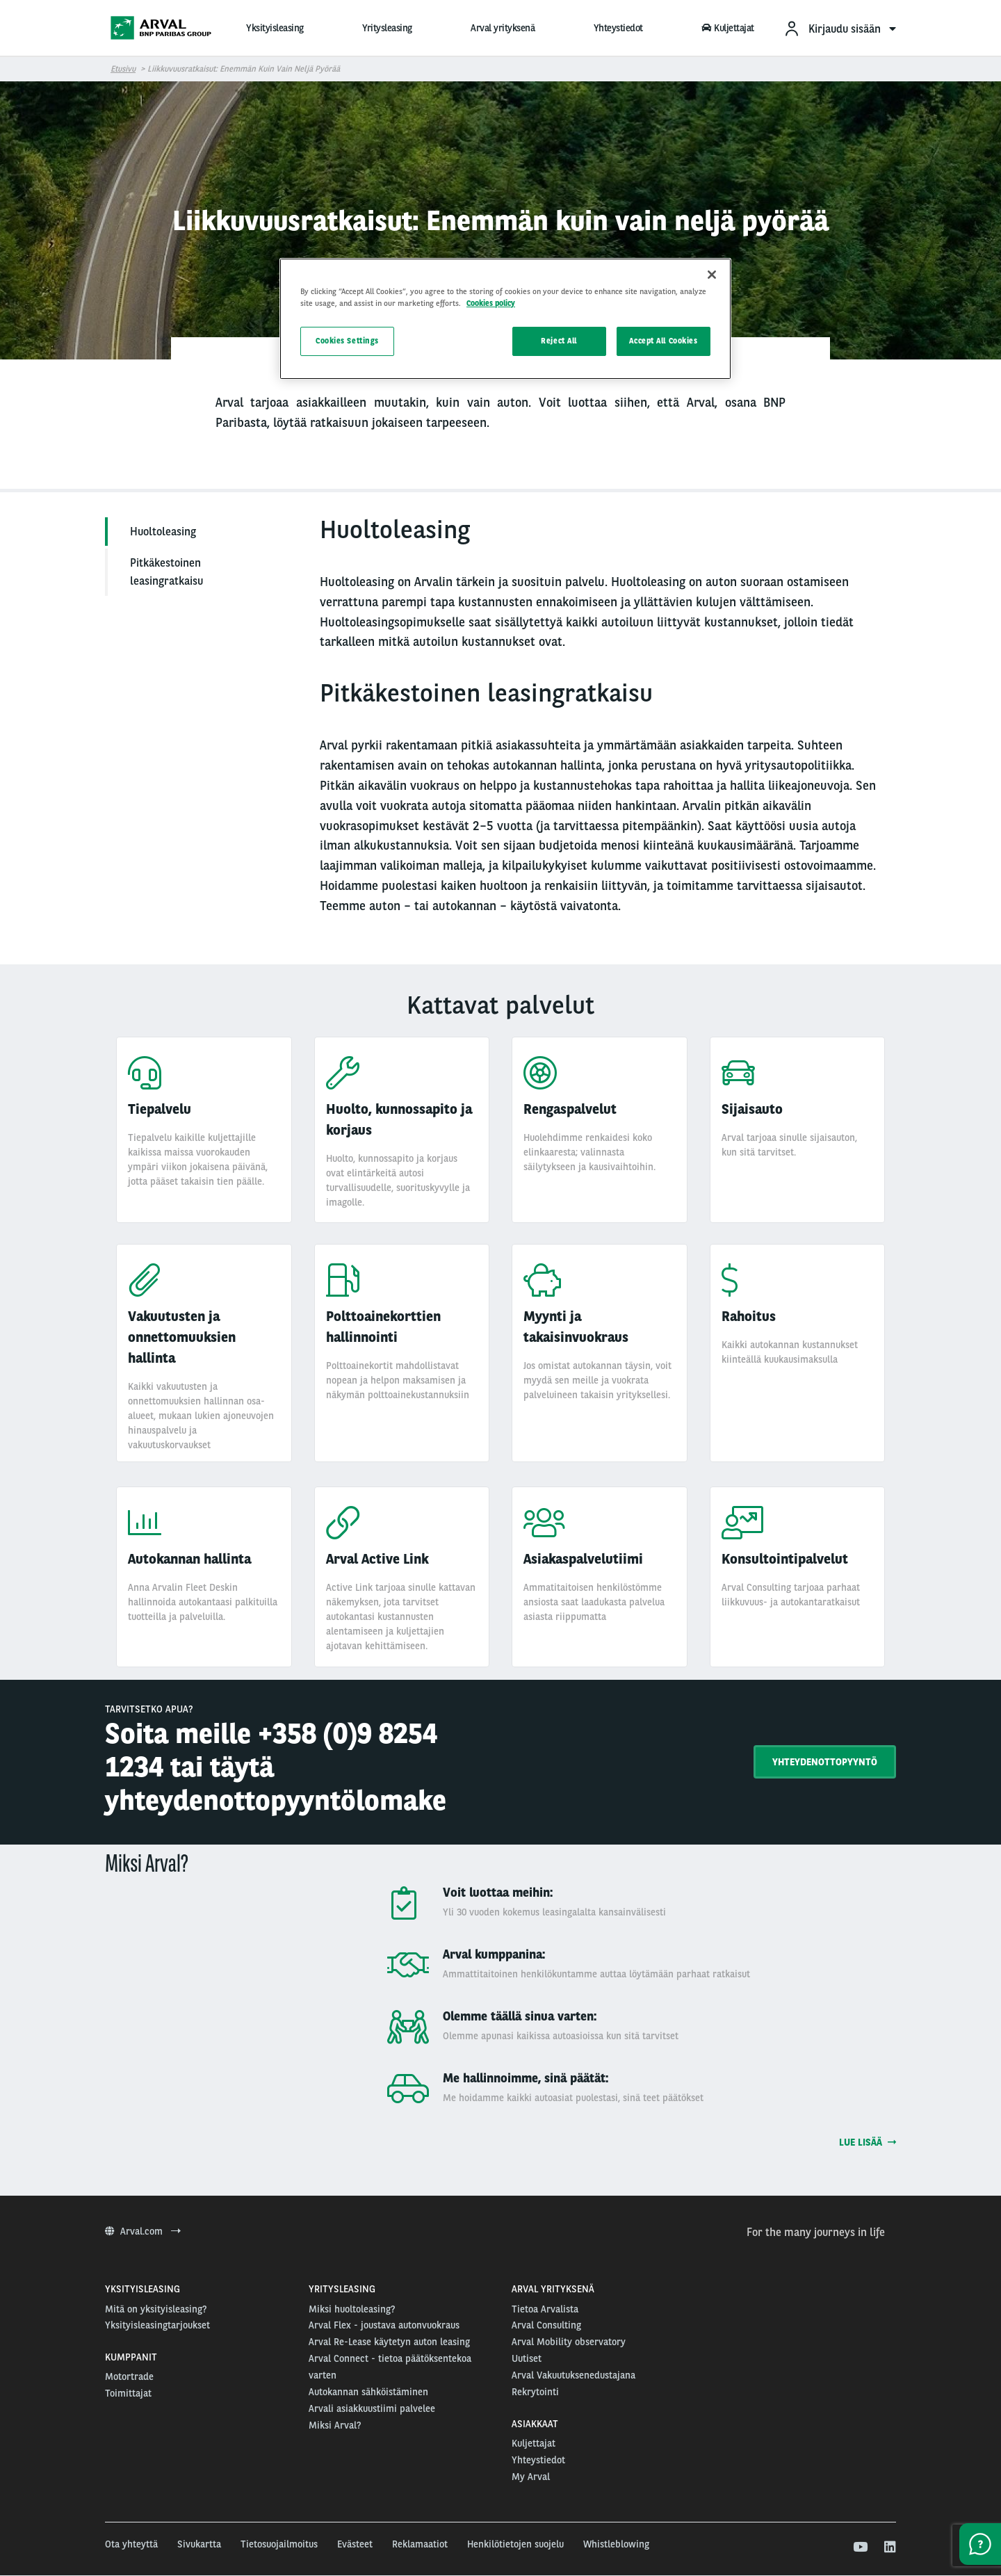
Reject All (559, 341)
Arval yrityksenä (503, 27)
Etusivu (123, 69)
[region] (505, 319)
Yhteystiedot (618, 27)
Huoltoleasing (163, 531)
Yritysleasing (387, 27)
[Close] (712, 274)
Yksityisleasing (275, 27)
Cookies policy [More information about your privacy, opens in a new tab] (490, 303)
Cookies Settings (347, 341)
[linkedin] (889, 2547)
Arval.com (143, 2231)
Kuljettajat (727, 27)
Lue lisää (867, 2142)
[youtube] (859, 2547)
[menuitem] (839, 28)
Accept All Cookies (663, 341)
